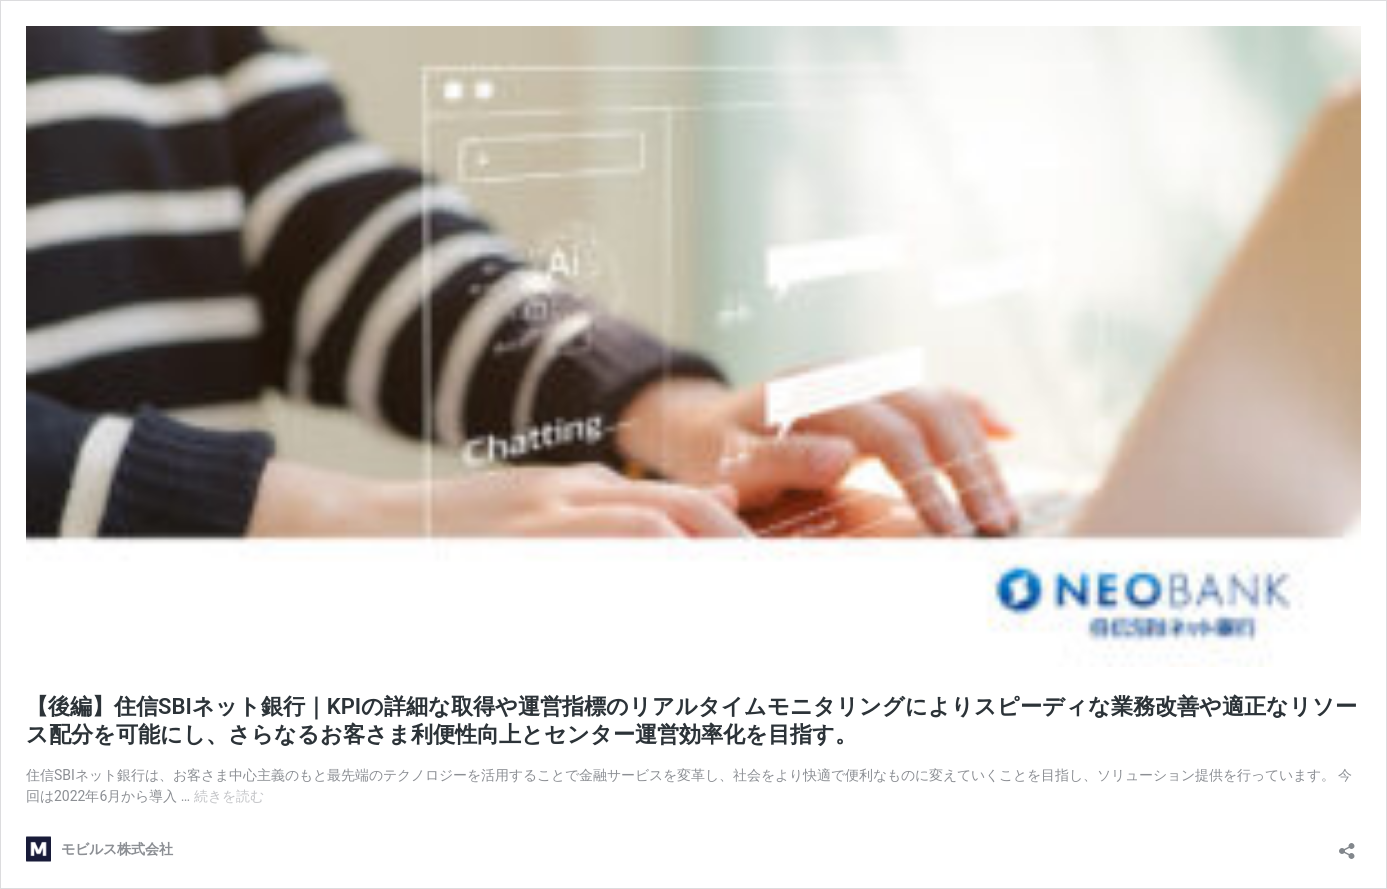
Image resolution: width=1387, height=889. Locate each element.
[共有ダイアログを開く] (1347, 844)
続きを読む (229, 796)
